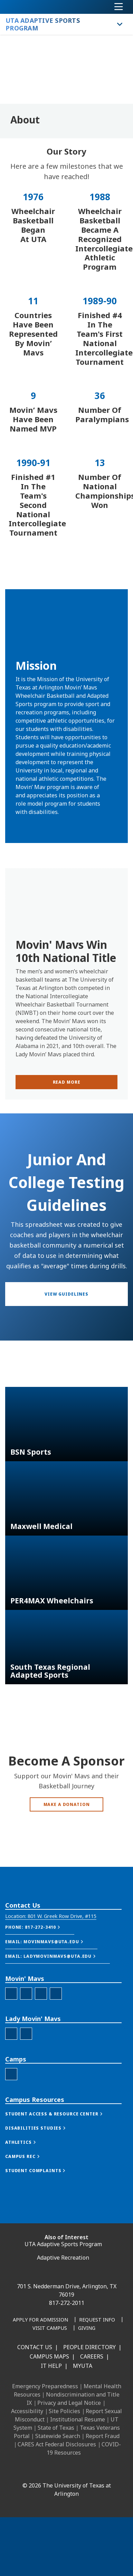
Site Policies (64, 2411)
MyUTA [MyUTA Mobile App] (82, 2366)
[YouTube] (84, 2470)
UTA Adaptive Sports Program (63, 2244)
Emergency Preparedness (45, 2386)
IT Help (51, 2366)
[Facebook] (23, 2470)
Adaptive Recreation (63, 2257)
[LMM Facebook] (11, 2102)
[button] (50, 1985)
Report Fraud (103, 2436)
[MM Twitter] (41, 2062)
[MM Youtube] (56, 2062)
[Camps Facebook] (11, 2143)
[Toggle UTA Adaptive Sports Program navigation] (119, 24)
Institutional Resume (77, 2419)
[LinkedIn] (38, 2470)
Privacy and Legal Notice (69, 2403)
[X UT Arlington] (69, 2470)
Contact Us (34, 2347)
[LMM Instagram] (26, 2102)
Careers (91, 2356)
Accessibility (27, 2411)
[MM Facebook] (11, 2062)
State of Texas (56, 2427)
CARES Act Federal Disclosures (57, 2444)
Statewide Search (57, 2436)
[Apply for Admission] (40, 2320)
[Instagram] (53, 2470)
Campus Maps (49, 2356)
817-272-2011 (66, 2303)
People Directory (89, 2347)
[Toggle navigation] (118, 6)
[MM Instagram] (26, 2062)
